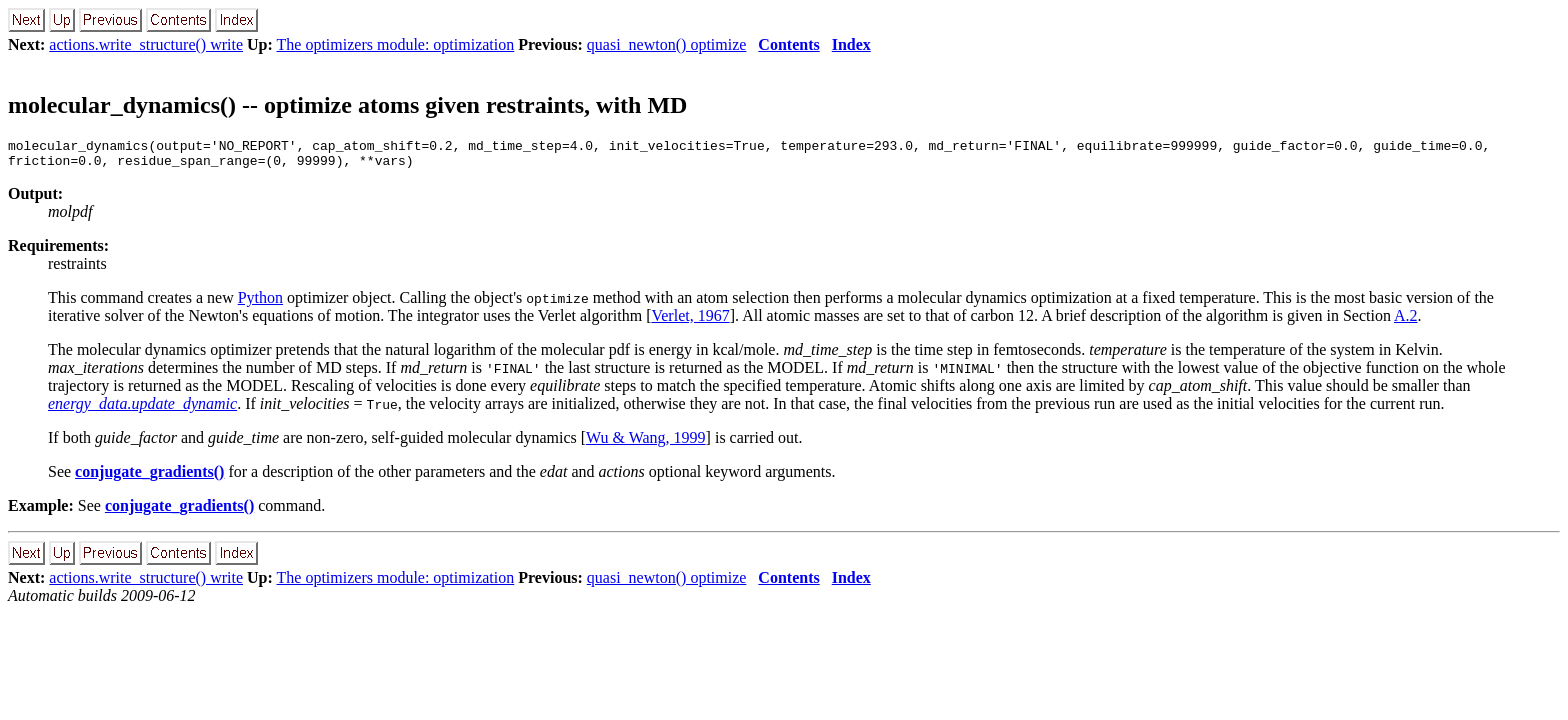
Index (851, 44)
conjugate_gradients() (149, 477)
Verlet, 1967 (690, 321)
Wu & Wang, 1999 (646, 443)
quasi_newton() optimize (667, 44)
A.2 (1406, 321)
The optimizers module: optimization (396, 44)
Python (260, 303)
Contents (788, 44)
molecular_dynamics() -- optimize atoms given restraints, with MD (347, 105)
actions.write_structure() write (146, 44)
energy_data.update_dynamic (142, 409)
